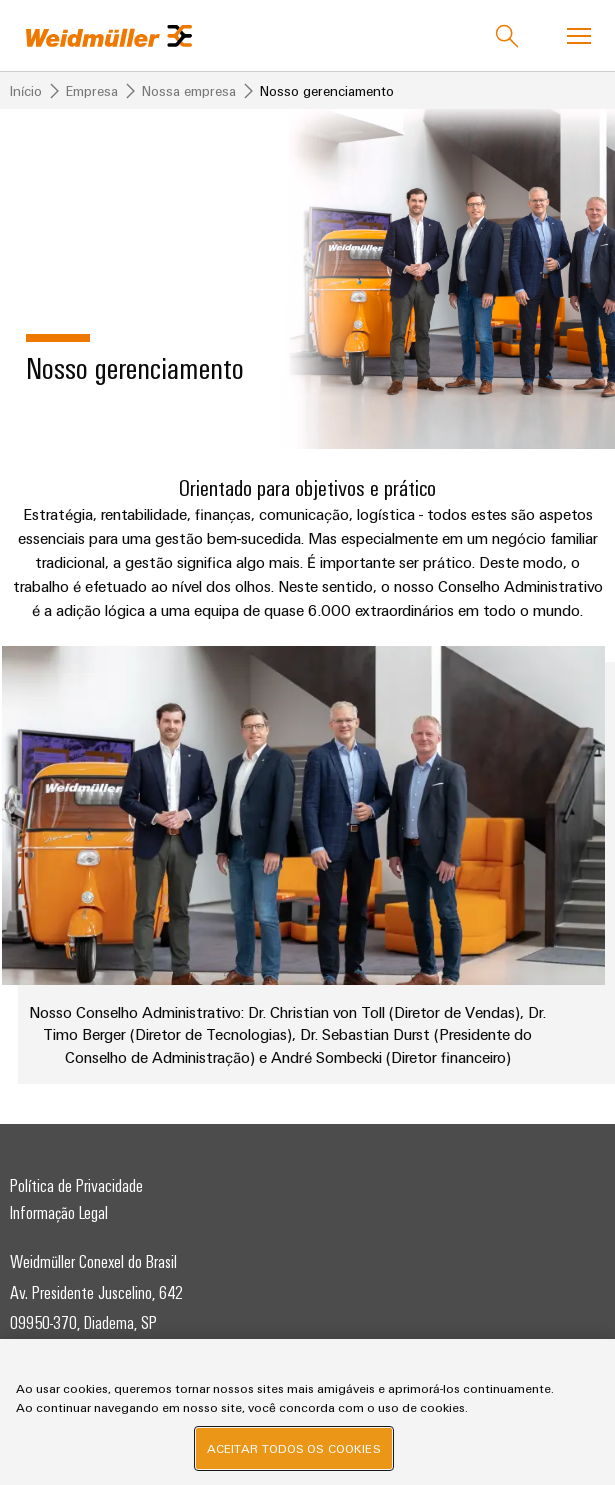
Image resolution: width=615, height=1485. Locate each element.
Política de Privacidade (76, 1185)
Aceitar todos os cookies (294, 1448)
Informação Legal (59, 1212)
